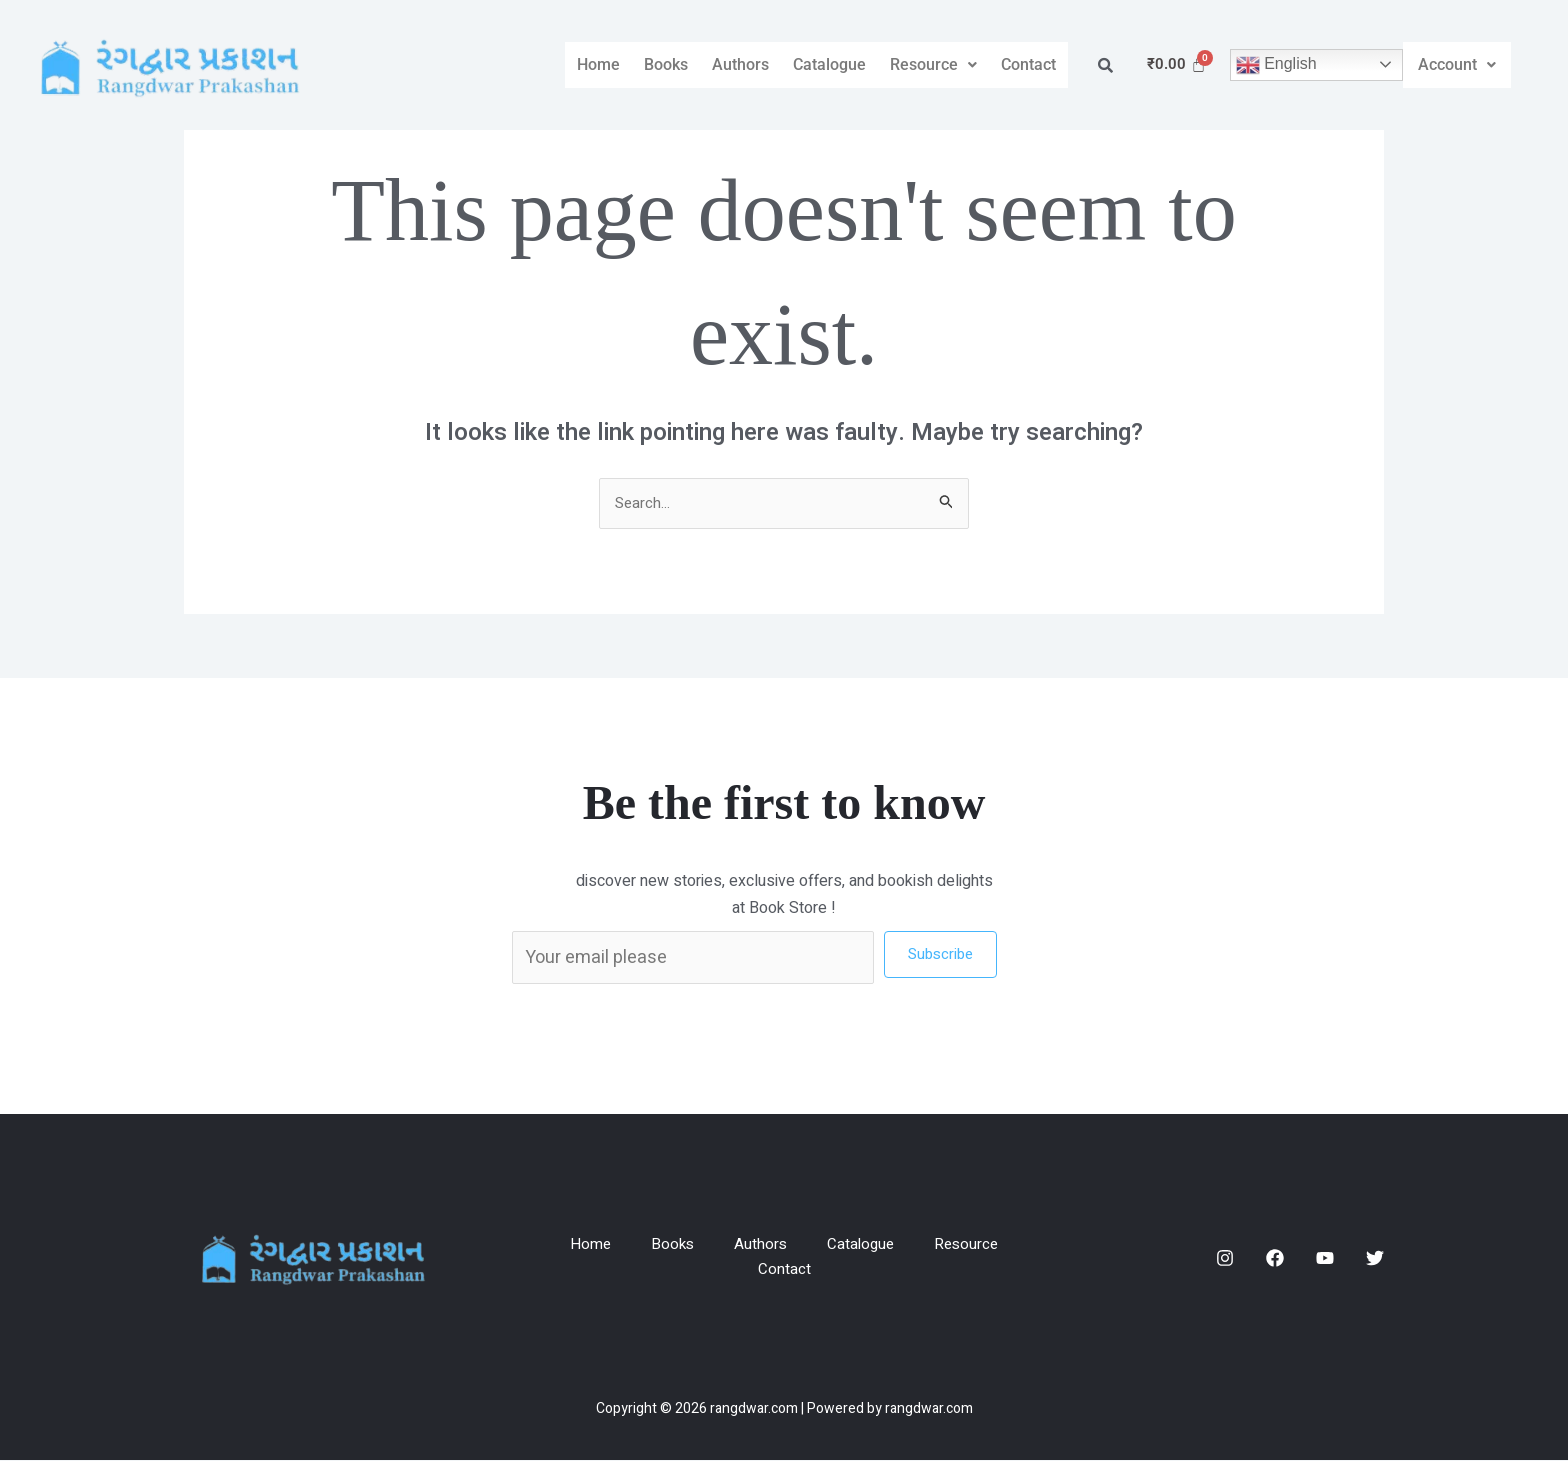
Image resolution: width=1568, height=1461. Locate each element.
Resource (933, 64)
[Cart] (1176, 64)
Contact (1028, 64)
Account (1457, 64)
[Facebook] (1275, 1259)
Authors (740, 64)
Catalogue (829, 64)
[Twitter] (1375, 1259)
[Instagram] (1225, 1259)
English (1276, 65)
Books (666, 64)
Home (598, 64)
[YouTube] (1325, 1259)
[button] (933, 65)
